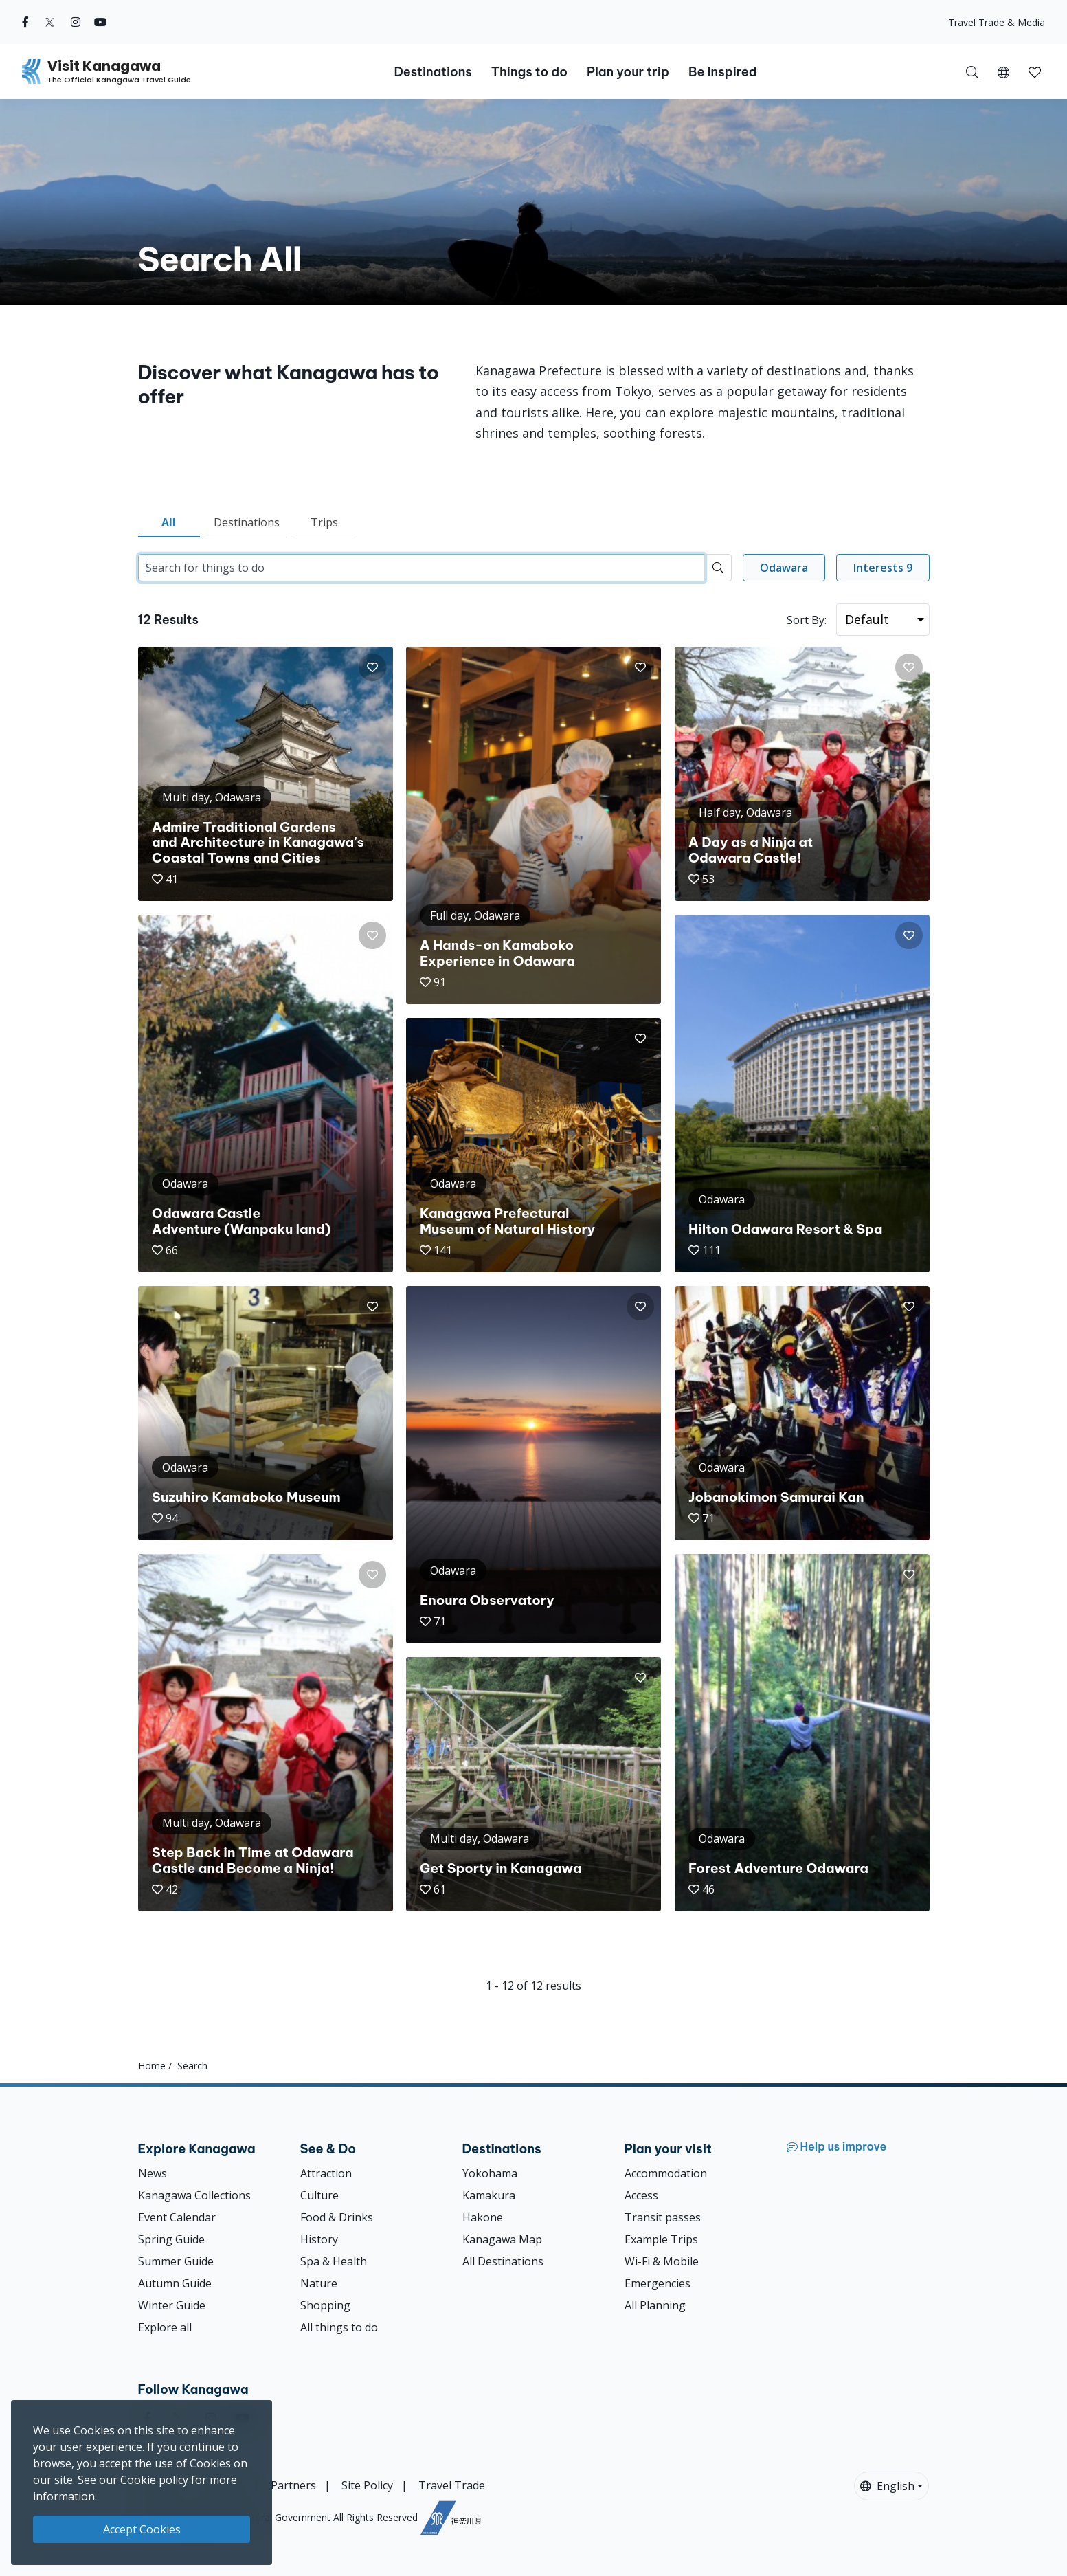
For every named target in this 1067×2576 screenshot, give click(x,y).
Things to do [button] (529, 72)
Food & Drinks (336, 2217)
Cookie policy (154, 2479)
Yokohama (489, 2173)
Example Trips (661, 2239)
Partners (293, 2485)
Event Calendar (177, 2217)
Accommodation (666, 2173)
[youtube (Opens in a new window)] (100, 22)
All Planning (655, 2305)
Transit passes (663, 2217)
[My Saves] (1035, 71)
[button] (1003, 71)
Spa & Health (333, 2261)
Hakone (482, 2217)
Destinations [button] (432, 72)
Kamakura (488, 2195)
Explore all (165, 2327)
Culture (319, 2195)
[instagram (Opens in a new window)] (75, 22)
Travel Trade (451, 2485)
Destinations (247, 522)
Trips (324, 522)
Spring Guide (171, 2239)
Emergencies (657, 2283)
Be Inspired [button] (722, 72)
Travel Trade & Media (996, 22)
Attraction (326, 2173)
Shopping (325, 2305)
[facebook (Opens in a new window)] (25, 22)
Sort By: (807, 620)
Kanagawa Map (502, 2239)
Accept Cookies (142, 2529)
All (168, 522)
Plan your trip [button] (628, 72)
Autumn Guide (175, 2283)
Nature (318, 2283)
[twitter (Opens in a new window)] (50, 22)
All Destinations (502, 2261)
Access (641, 2195)
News (152, 2173)
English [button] (887, 2486)
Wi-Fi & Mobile (662, 2261)
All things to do (339, 2327)
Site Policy (367, 2485)
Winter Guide (171, 2305)
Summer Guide (176, 2261)
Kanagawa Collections (194, 2195)
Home (152, 2065)
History (319, 2239)
